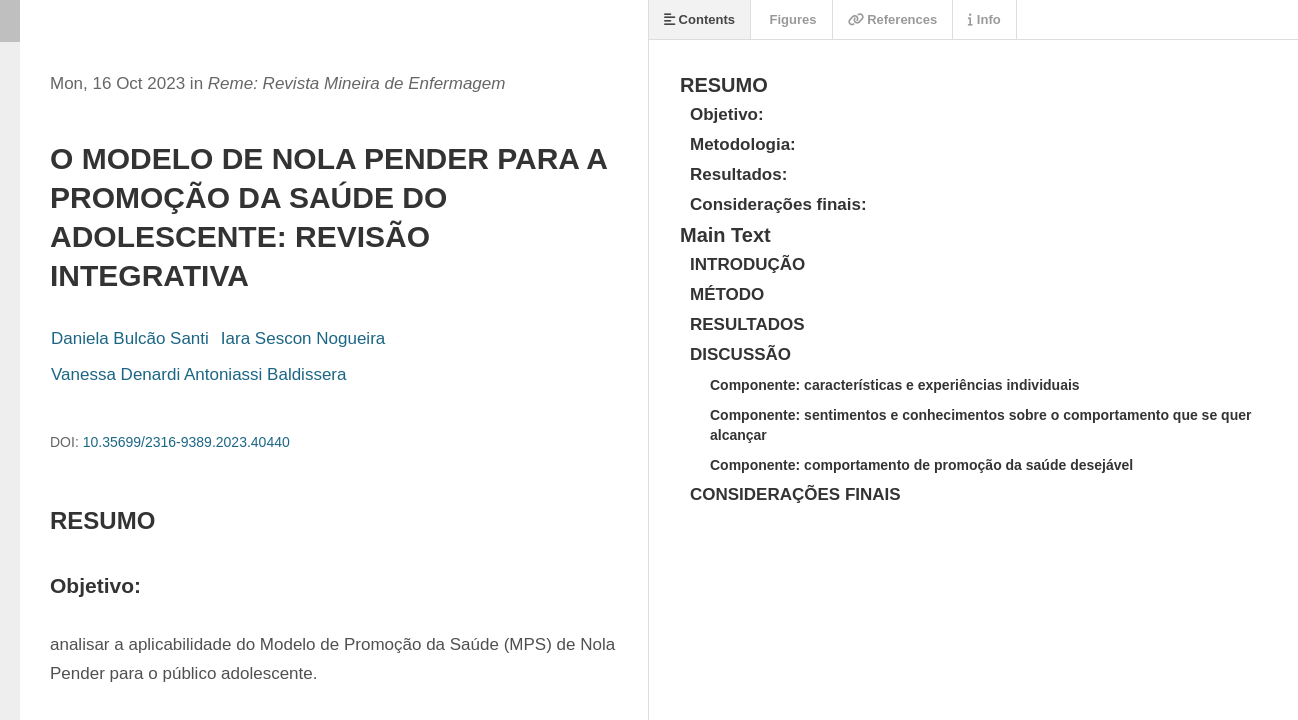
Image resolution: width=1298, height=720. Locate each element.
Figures (791, 19)
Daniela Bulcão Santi (130, 338)
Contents (699, 19)
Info (984, 19)
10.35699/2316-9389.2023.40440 (186, 442)
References (893, 19)
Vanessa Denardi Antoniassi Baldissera (198, 374)
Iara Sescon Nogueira (303, 338)
